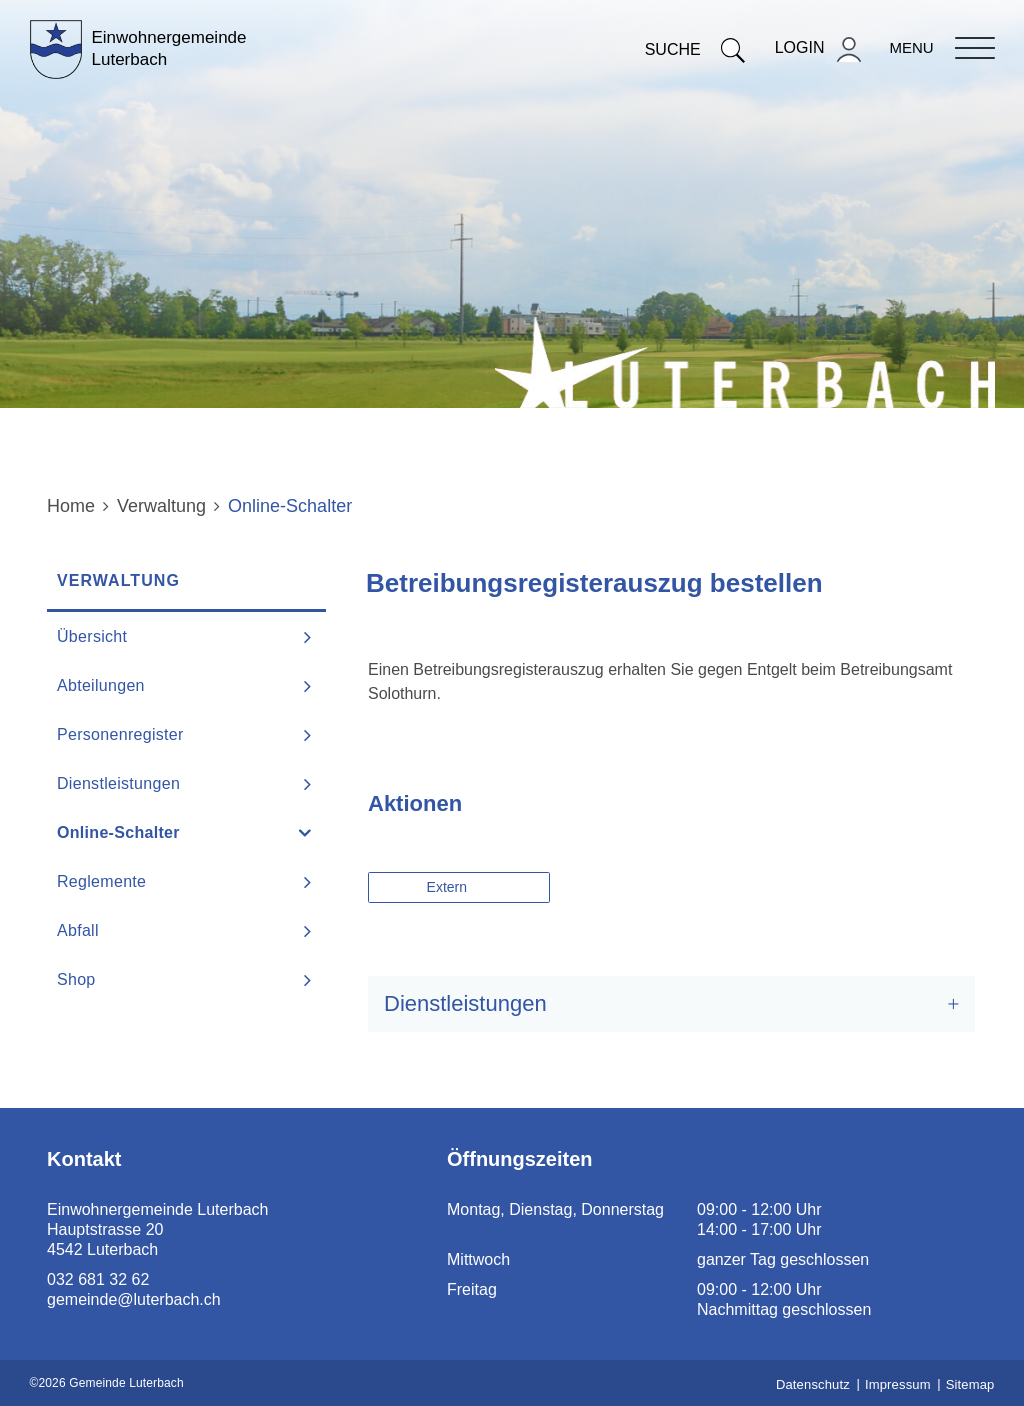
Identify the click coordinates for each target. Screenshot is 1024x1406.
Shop (76, 979)
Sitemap (970, 1384)
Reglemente (101, 881)
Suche (695, 49)
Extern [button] (449, 887)
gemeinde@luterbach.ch (134, 1299)
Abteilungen (101, 685)
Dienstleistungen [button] (465, 1003)
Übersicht (92, 636)
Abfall (78, 930)
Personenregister (120, 734)
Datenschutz (813, 1384)
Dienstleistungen (118, 783)
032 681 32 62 (98, 1279)
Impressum (898, 1384)
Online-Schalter (169, 832)
